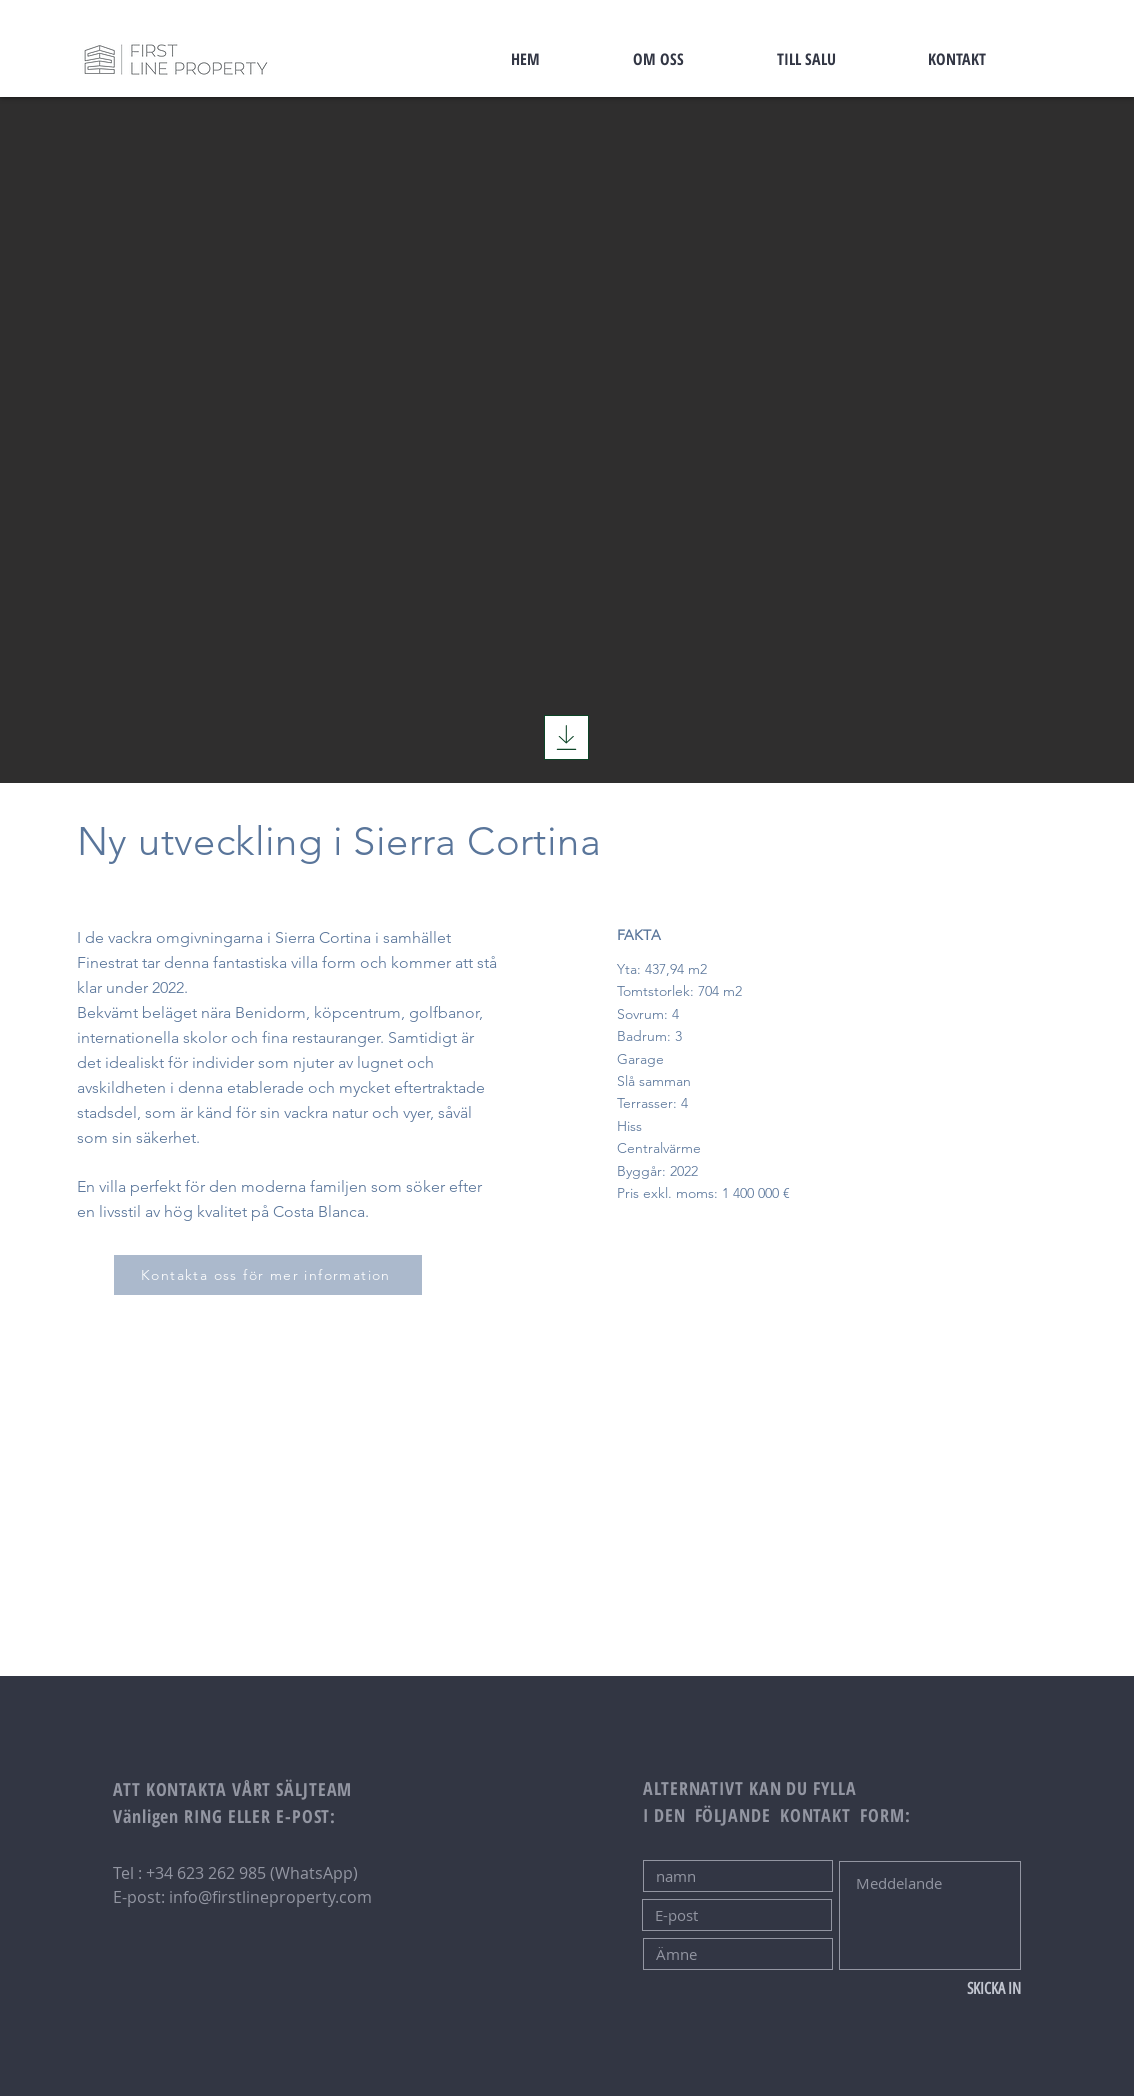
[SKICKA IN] (954, 1989)
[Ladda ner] (566, 737)
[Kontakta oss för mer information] (268, 1275)
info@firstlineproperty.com (270, 1897)
